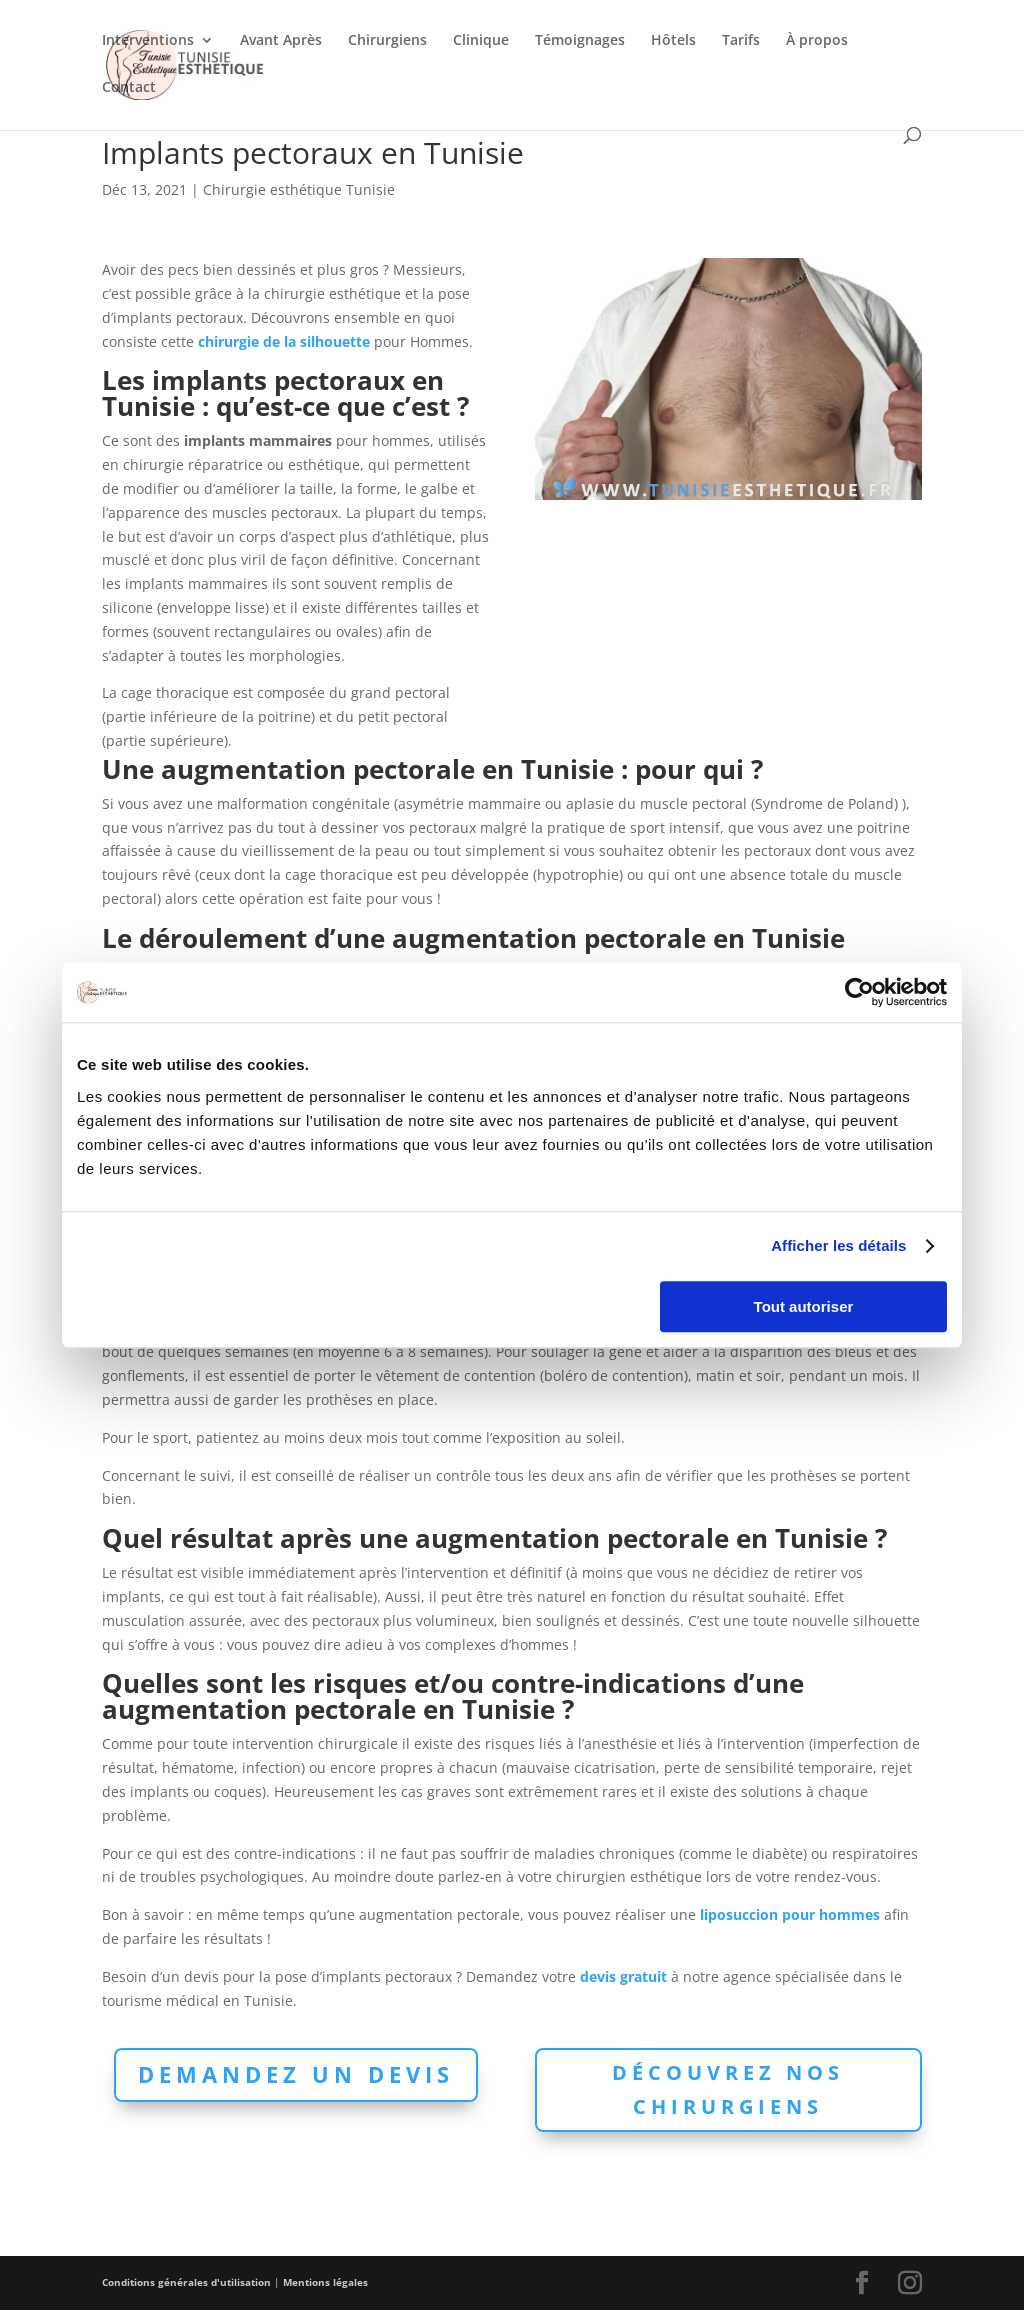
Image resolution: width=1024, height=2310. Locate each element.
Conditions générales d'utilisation (186, 2282)
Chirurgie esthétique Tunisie (299, 189)
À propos (817, 41)
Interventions (148, 41)
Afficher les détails (838, 1245)
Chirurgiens (387, 41)
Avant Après (281, 41)
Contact (129, 88)
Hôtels (673, 41)
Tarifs (741, 41)
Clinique (481, 41)
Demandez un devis (296, 2074)
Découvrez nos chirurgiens (728, 2089)
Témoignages (580, 41)
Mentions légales (325, 2282)
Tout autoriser (804, 1306)
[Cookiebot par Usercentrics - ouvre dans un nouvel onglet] (859, 992)
